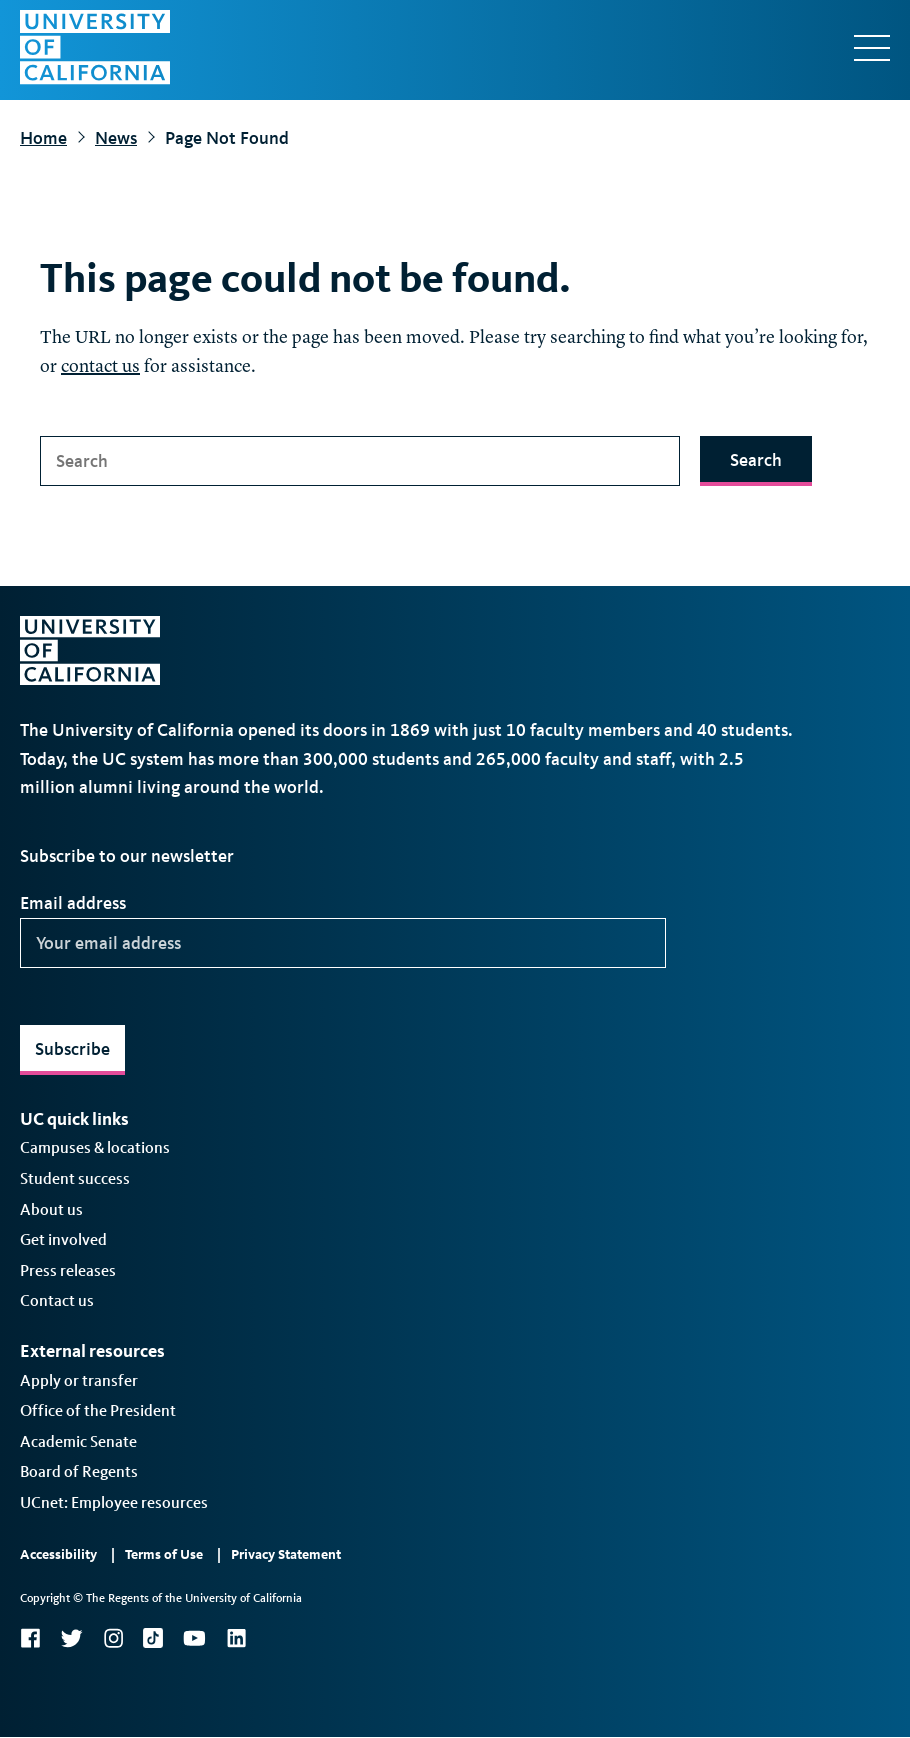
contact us (100, 367)
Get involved (63, 1239)
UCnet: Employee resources (114, 1502)
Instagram (113, 1638)
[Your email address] (343, 943)
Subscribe (72, 1049)
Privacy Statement (286, 1554)
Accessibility (58, 1554)
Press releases (68, 1270)
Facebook (30, 1638)
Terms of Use (164, 1554)
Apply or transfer (79, 1380)
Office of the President (98, 1410)
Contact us (57, 1300)
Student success (75, 1178)
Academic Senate (78, 1441)
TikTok (153, 1638)
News (116, 138)
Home (43, 138)
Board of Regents (79, 1471)
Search (756, 460)
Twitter (71, 1638)
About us (51, 1209)
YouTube (194, 1638)
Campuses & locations (95, 1147)
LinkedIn (236, 1638)
